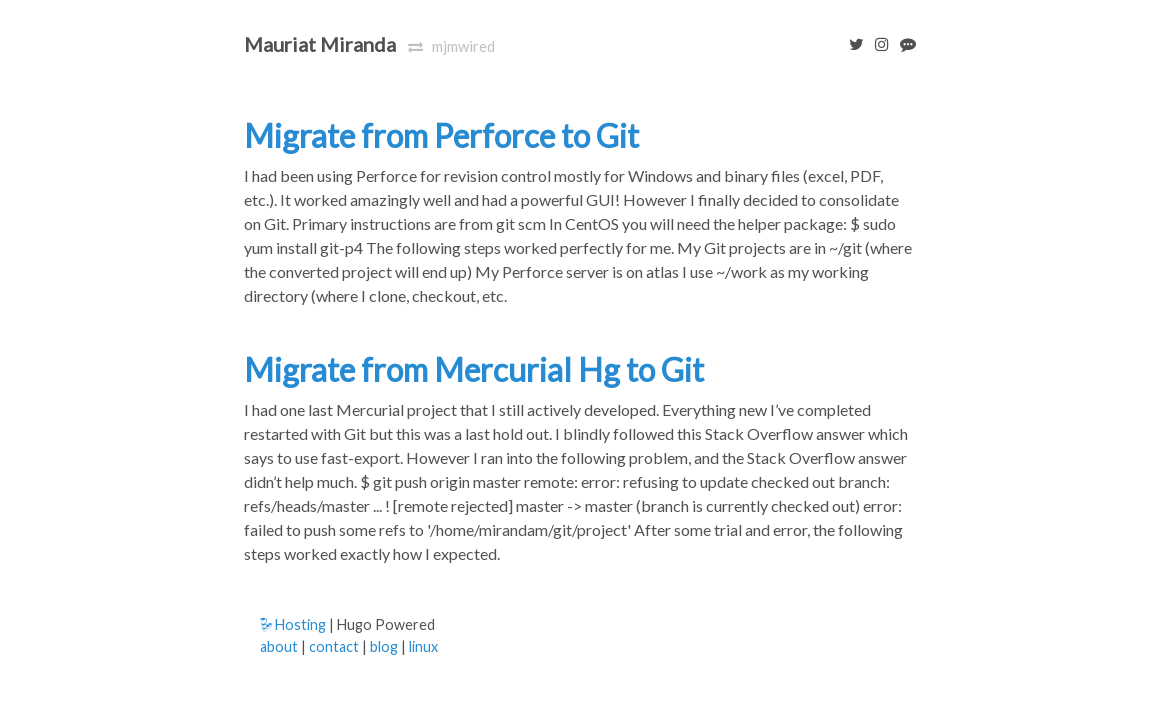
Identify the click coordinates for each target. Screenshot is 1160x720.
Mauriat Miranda (320, 44)
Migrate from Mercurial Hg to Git (474, 369)
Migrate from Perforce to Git (441, 135)
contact (334, 646)
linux (423, 646)
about (279, 646)
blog (384, 646)
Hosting (293, 624)
